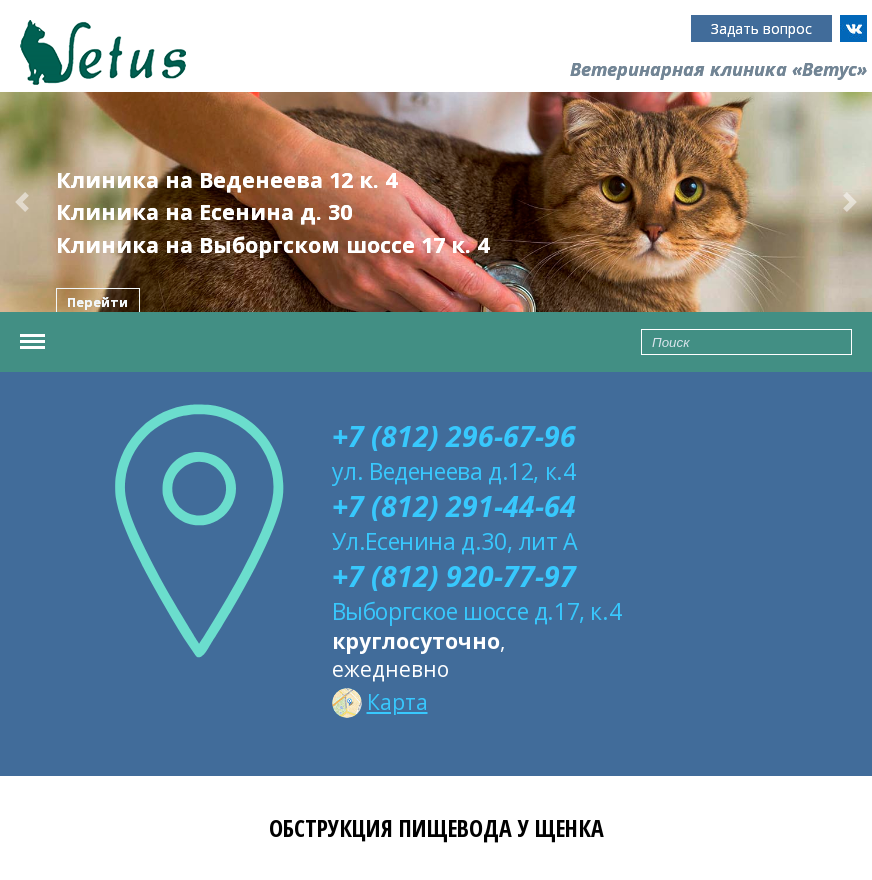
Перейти (97, 303)
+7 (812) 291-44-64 (454, 506)
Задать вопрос (761, 28)
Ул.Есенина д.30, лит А (455, 541)
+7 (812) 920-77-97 (454, 576)
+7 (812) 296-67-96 (454, 436)
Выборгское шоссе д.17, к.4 (477, 611)
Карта (380, 702)
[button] (22, 202)
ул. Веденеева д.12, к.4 (454, 471)
